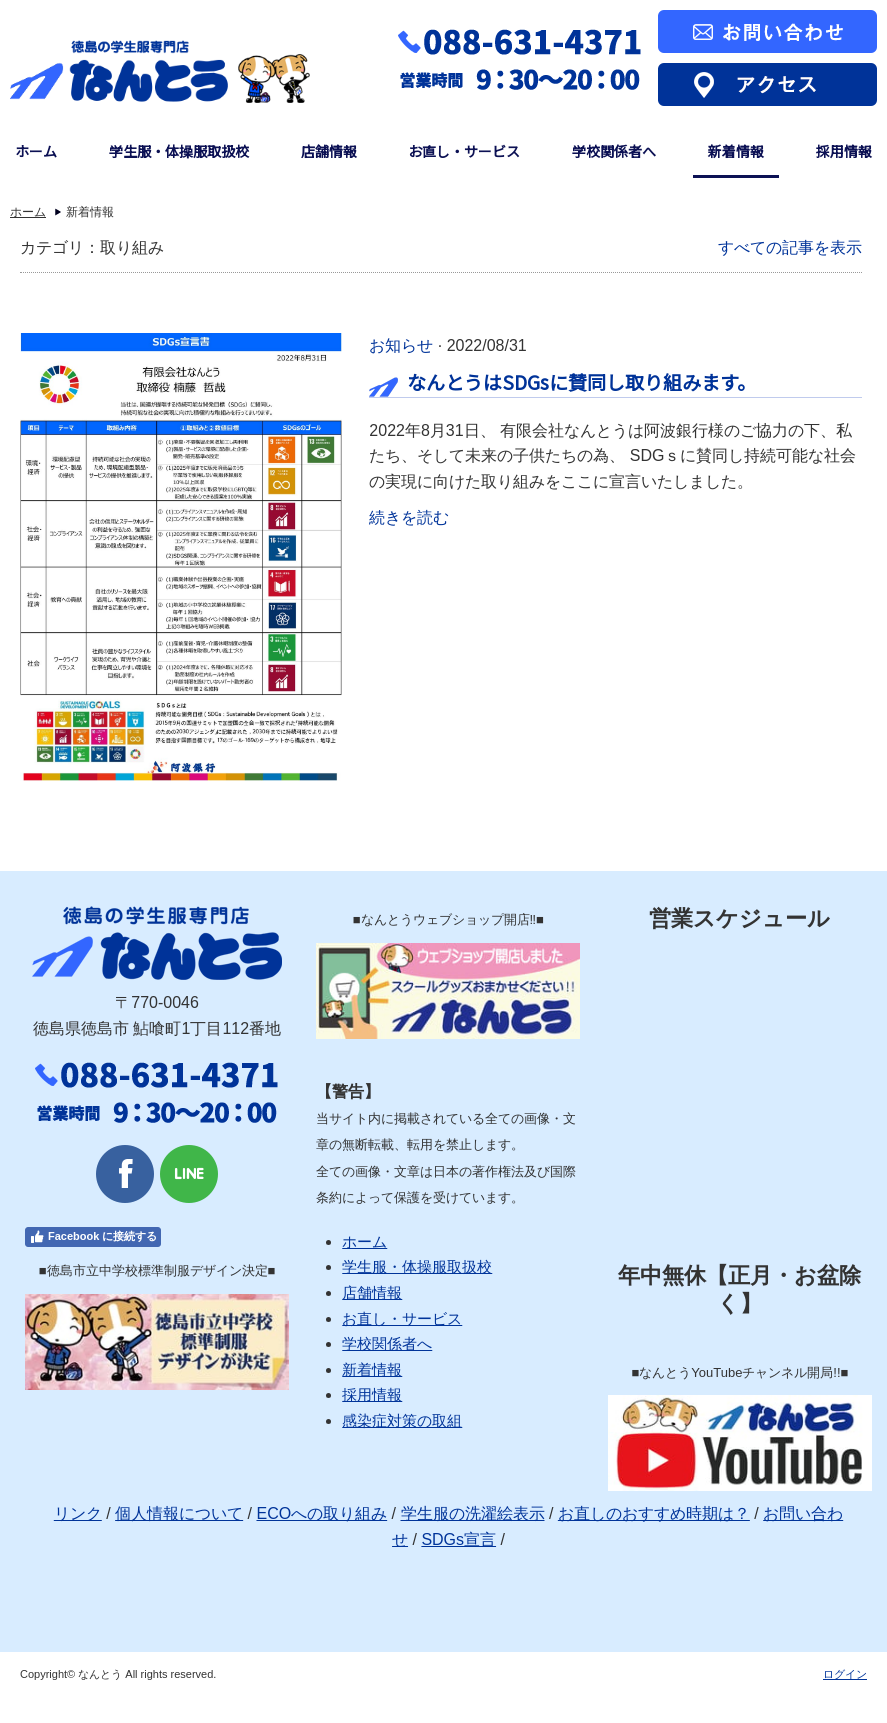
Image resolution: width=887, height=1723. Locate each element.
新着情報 (736, 151)
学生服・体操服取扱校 (179, 151)
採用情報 (844, 151)
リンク (78, 1513)
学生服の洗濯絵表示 (473, 1513)
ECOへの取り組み (321, 1513)
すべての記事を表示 (790, 247)
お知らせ (401, 345)
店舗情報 (329, 151)
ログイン (845, 1674)
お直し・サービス (464, 151)
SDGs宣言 (458, 1539)
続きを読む (409, 517)
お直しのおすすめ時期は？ (654, 1513)
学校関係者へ (614, 151)
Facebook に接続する (93, 1237)
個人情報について (179, 1513)
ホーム (36, 151)
